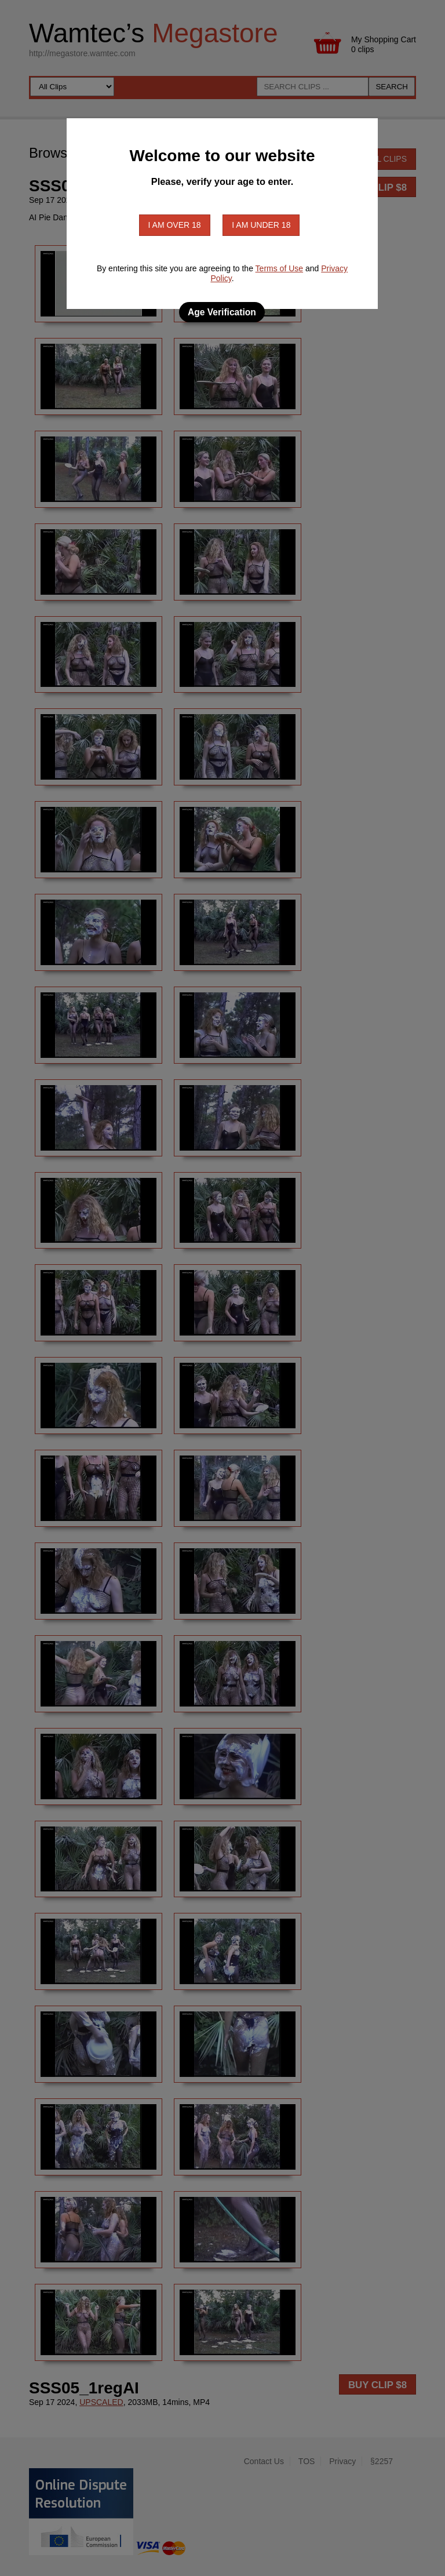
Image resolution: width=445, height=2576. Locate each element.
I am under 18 (261, 225)
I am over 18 (174, 225)
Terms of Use (279, 268)
